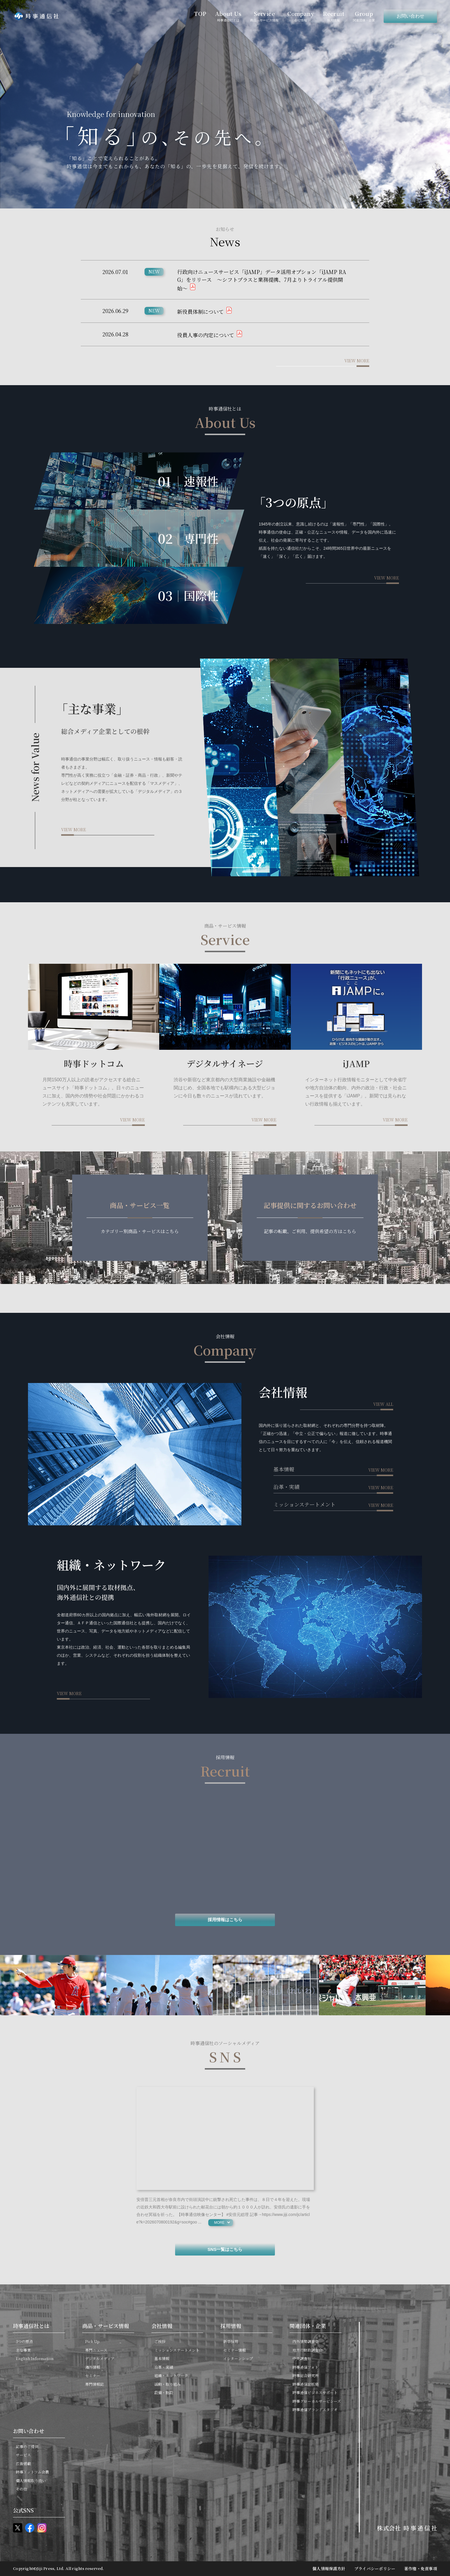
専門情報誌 (94, 2384)
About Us (228, 16)
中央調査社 (301, 2358)
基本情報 (283, 1469)
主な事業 (23, 2350)
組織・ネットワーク (171, 2375)
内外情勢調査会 (305, 2341)
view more (356, 361)
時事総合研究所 (305, 2375)
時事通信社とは (31, 2325)
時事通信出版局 (305, 2384)
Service (264, 16)
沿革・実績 (286, 1486)
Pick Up (92, 2341)
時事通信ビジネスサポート (314, 2392)
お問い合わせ (410, 16)
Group (364, 16)
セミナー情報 (234, 2350)
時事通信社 (36, 16)
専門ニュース (96, 2350)
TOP (200, 13)
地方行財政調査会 (307, 2350)
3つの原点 (24, 2341)
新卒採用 (230, 2341)
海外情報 (92, 2367)
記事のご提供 (27, 2446)
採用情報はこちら (225, 1919)
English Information (35, 2358)
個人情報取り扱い (31, 2480)
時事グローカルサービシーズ (316, 2401)
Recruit (333, 16)
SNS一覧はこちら (225, 2249)
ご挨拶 (160, 2341)
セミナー (92, 2375)
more (219, 2223)
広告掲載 (23, 2463)
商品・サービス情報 (105, 2325)
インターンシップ (238, 2358)
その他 (21, 2489)
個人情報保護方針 (328, 2568)
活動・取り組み (167, 2384)
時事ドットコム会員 (32, 2472)
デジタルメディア (100, 2358)
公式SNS (23, 2510)
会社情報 (161, 2325)
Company (300, 16)
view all (383, 1404)
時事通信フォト (305, 2367)
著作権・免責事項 (420, 2568)
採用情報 (230, 2325)
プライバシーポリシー (374, 2568)
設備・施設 (163, 2392)
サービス (23, 2455)
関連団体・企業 (308, 2325)
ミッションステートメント (304, 1504)
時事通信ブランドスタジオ (314, 2409)
